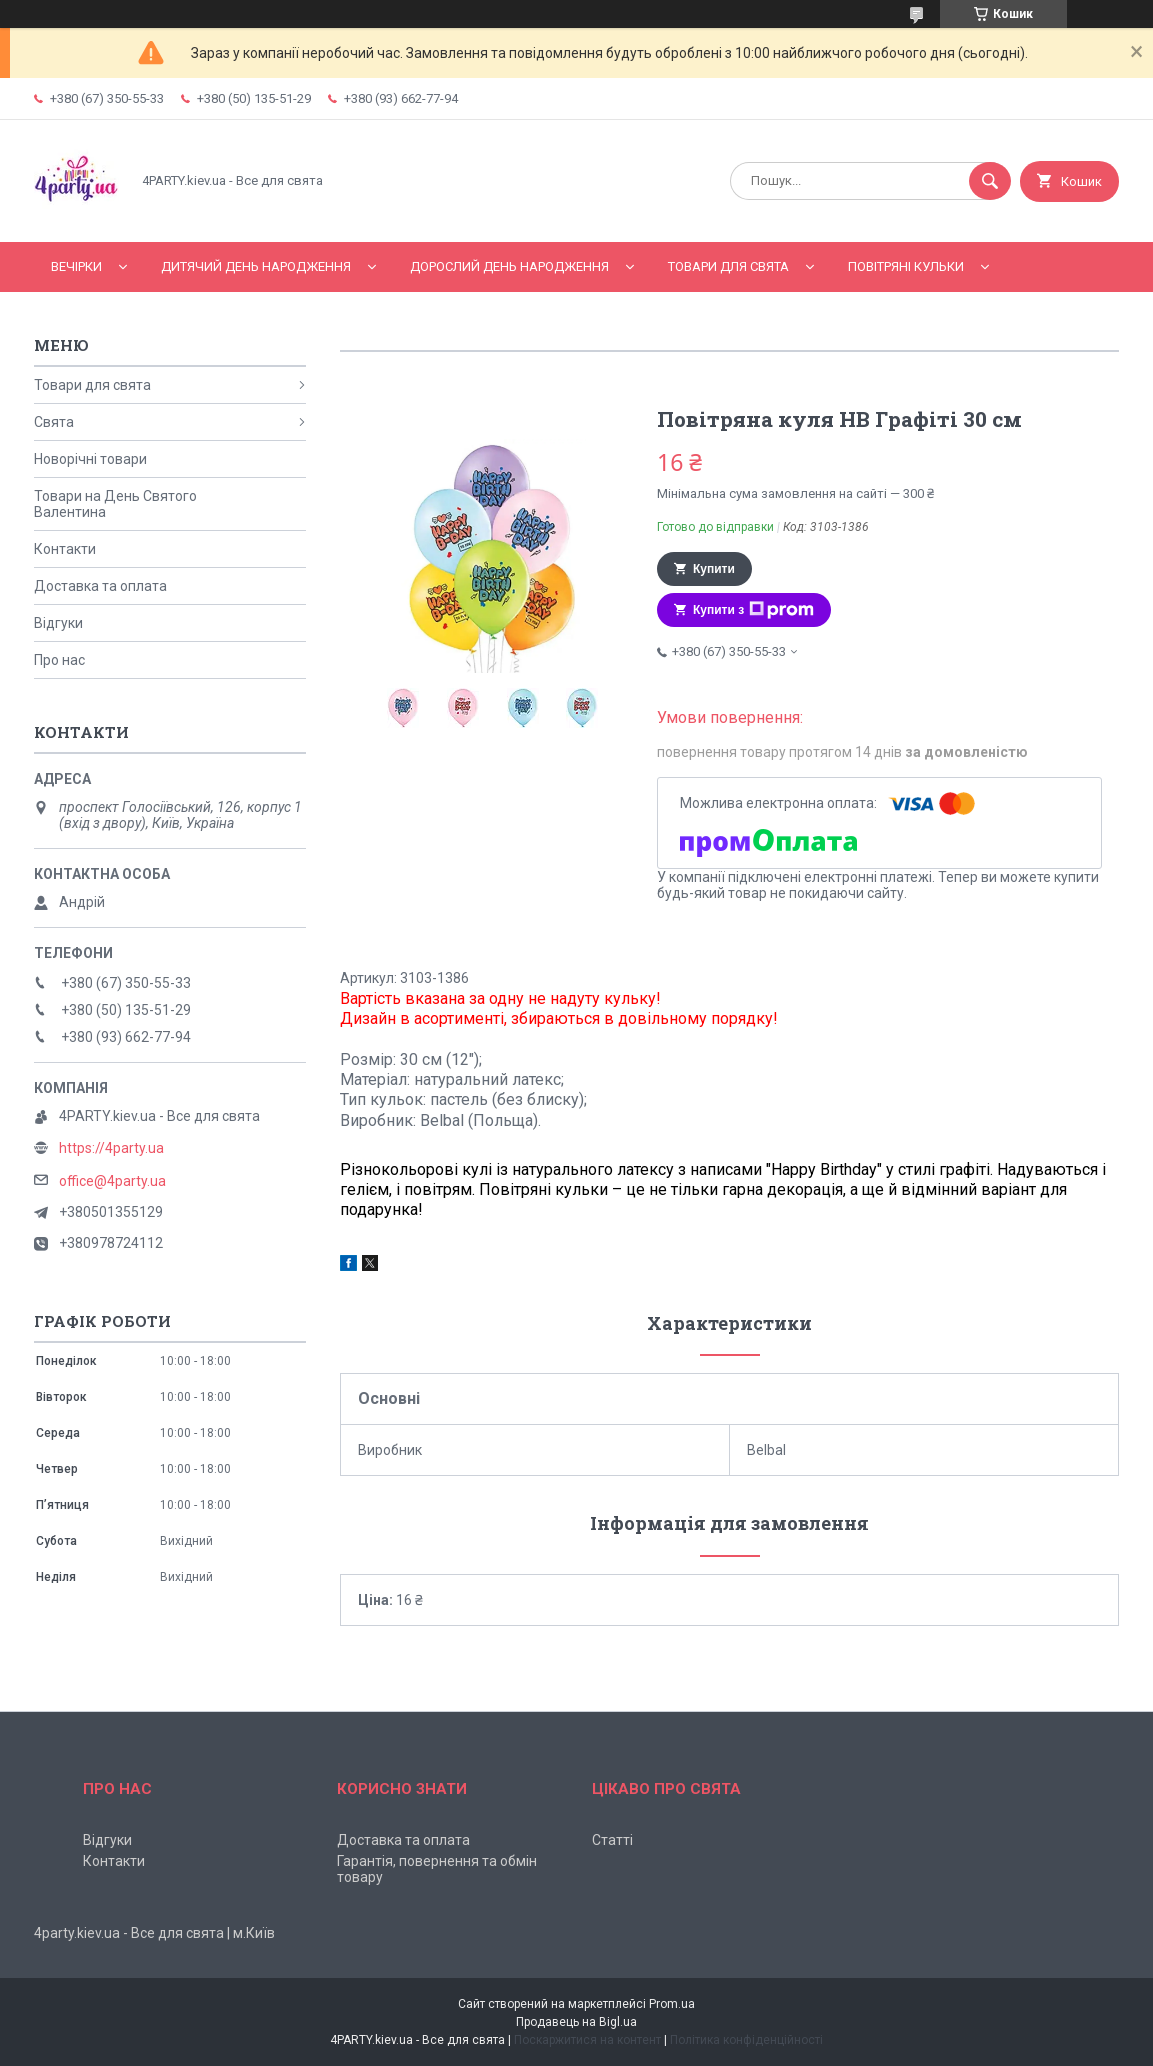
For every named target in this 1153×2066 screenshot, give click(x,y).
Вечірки (76, 266)
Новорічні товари (90, 459)
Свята (54, 422)
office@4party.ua (112, 1181)
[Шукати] (990, 181)
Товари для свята (728, 266)
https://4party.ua (111, 1148)
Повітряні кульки (906, 266)
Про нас (59, 660)
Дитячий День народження (256, 266)
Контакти (65, 549)
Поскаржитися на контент (587, 2040)
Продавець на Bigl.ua (576, 2022)
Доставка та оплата (100, 586)
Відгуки (58, 623)
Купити (714, 569)
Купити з (753, 610)
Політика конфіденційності (746, 2040)
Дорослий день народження (509, 266)
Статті (612, 1840)
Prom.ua (672, 2004)
